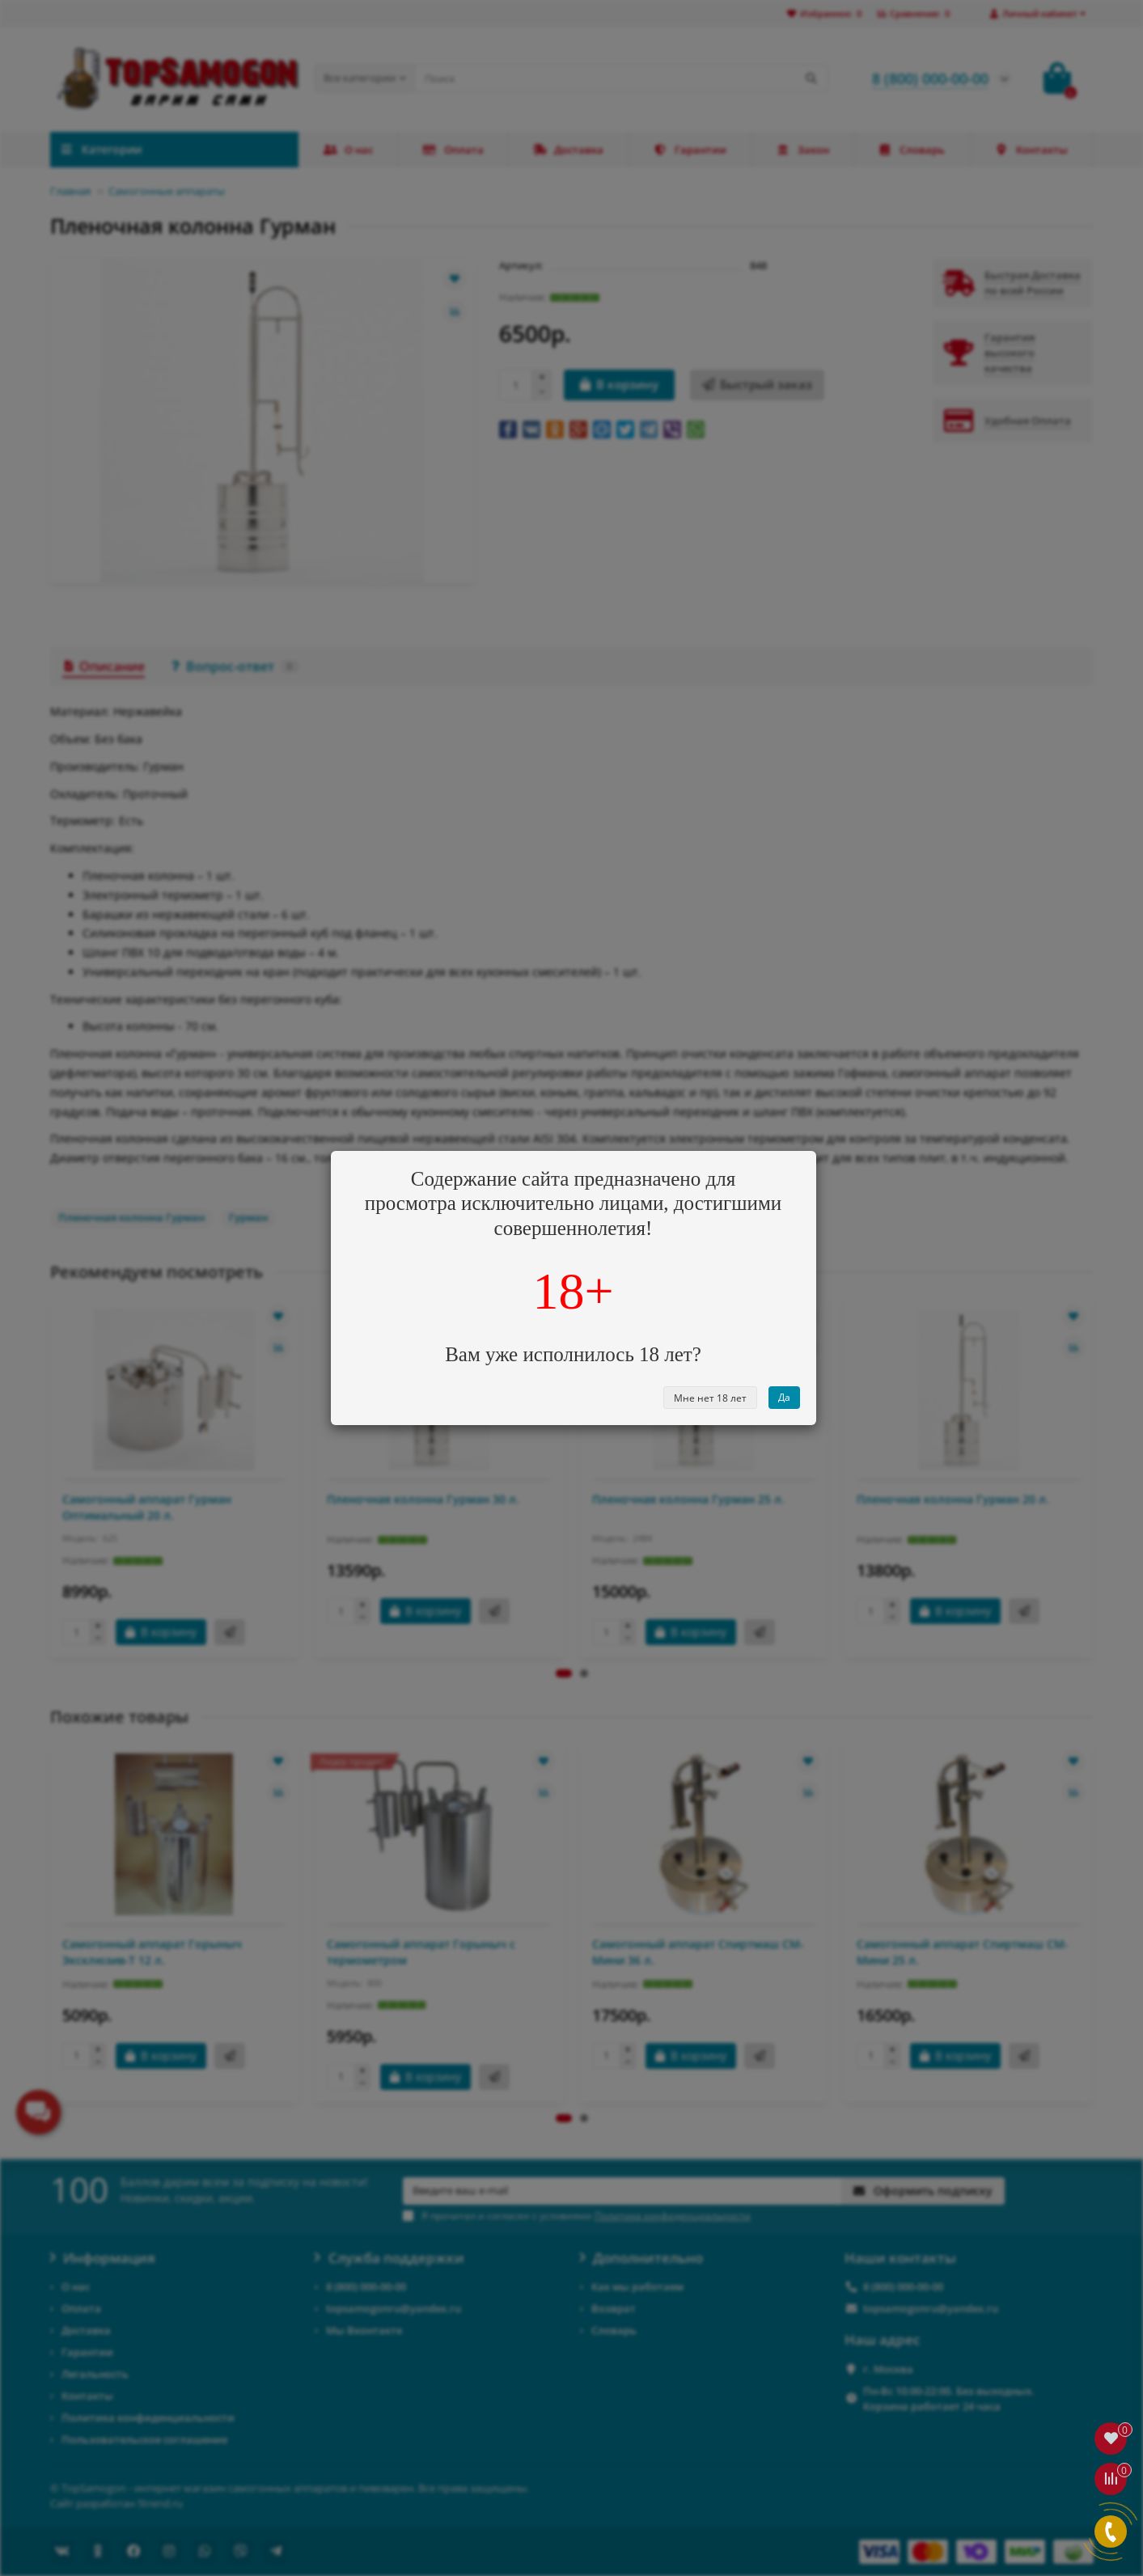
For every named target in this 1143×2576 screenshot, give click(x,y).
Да (784, 1397)
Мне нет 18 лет (710, 1398)
